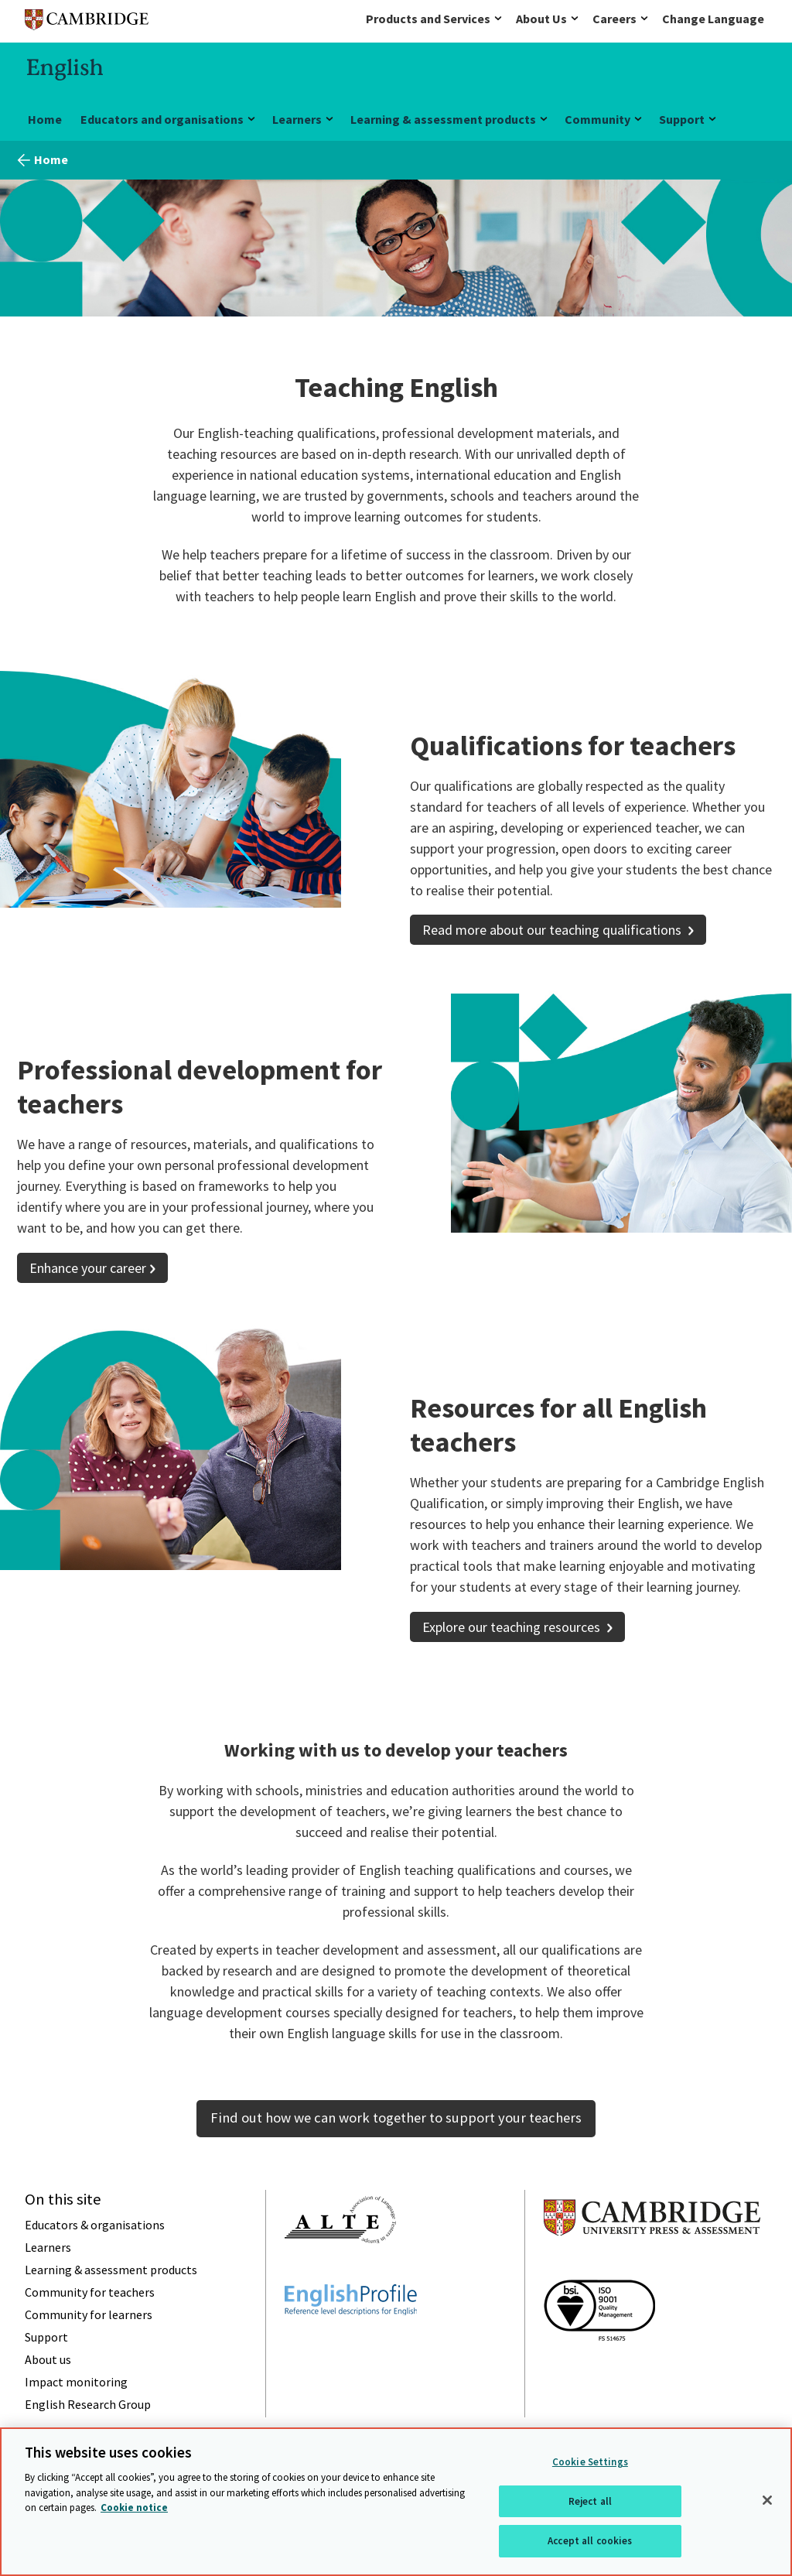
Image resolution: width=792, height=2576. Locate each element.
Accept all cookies (590, 2540)
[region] (396, 2501)
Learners (297, 119)
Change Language (713, 18)
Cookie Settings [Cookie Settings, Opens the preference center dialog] (590, 2461)
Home (45, 119)
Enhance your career (87, 1268)
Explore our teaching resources (512, 1627)
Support (682, 119)
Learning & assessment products (443, 119)
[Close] (767, 2500)
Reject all (590, 2501)
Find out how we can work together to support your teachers (396, 2117)
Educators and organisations (162, 119)
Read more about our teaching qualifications (553, 930)
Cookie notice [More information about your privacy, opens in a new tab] (134, 2507)
